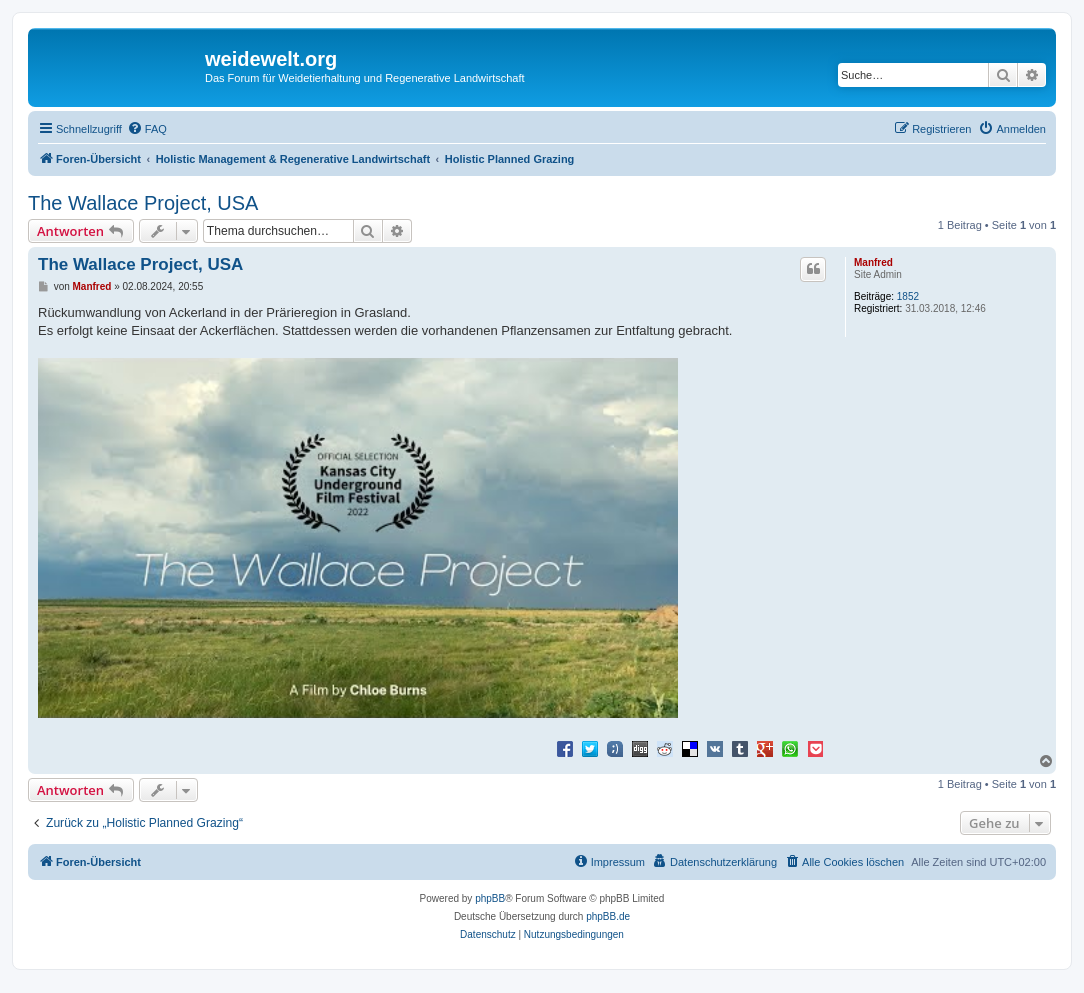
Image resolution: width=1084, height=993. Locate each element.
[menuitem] (147, 129)
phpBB (490, 898)
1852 (908, 296)
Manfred (873, 262)
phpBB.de (608, 916)
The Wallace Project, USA (143, 203)
